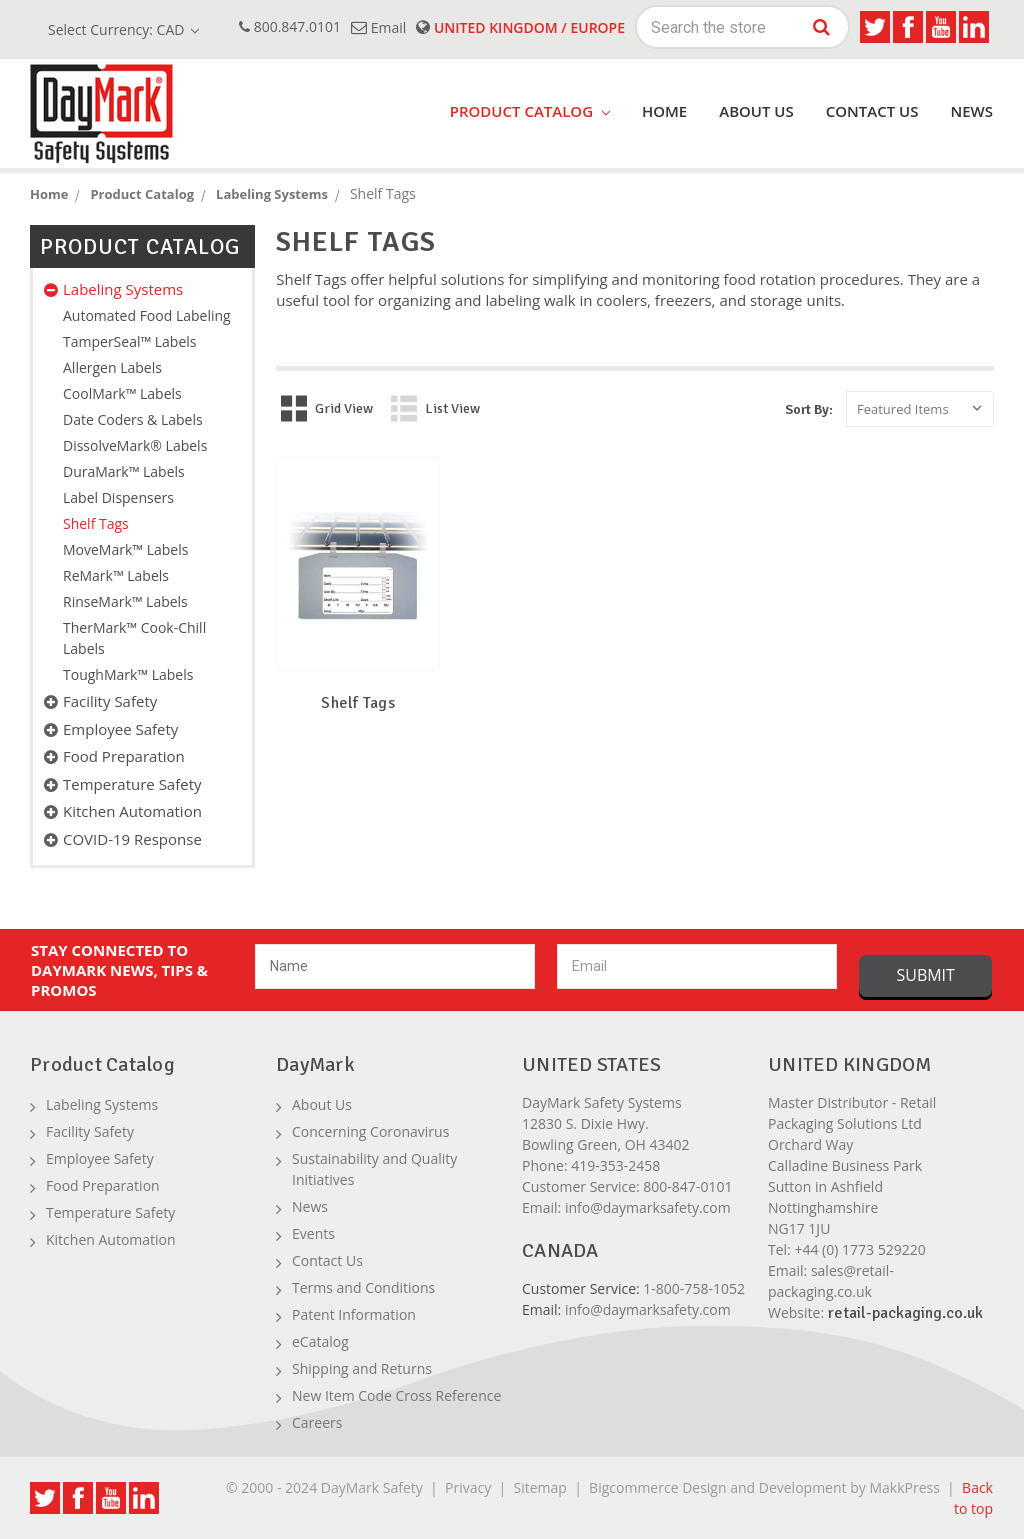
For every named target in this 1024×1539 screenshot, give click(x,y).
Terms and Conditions (363, 1287)
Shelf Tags (96, 523)
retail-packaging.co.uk (905, 1313)
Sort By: (809, 409)
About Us (756, 111)
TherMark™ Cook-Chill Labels (134, 638)
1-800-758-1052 (694, 1288)
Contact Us (872, 111)
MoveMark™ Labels (125, 549)
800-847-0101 (687, 1186)
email (378, 27)
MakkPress (904, 1487)
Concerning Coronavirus (370, 1131)
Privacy (468, 1487)
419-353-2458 (615, 1165)
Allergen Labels (112, 367)
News (971, 111)
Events (313, 1233)
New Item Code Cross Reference (396, 1395)
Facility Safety (110, 701)
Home (664, 111)
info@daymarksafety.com (648, 1207)
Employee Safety (120, 729)
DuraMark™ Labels (124, 471)
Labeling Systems (123, 289)
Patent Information (354, 1314)
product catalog (530, 111)
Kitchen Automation (132, 811)
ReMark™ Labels (116, 575)
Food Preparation (124, 756)
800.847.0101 (290, 26)
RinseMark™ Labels (125, 601)
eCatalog (320, 1341)
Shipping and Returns (362, 1368)
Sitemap (540, 1487)
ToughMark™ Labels (128, 674)
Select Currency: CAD (123, 29)
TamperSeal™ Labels (130, 341)
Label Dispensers (118, 497)
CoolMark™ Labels (122, 393)
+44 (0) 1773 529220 (859, 1249)
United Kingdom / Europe (520, 27)
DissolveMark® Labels (135, 445)
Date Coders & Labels (133, 419)
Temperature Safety (132, 784)
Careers (317, 1422)
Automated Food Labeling (147, 315)
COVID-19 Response (132, 839)
